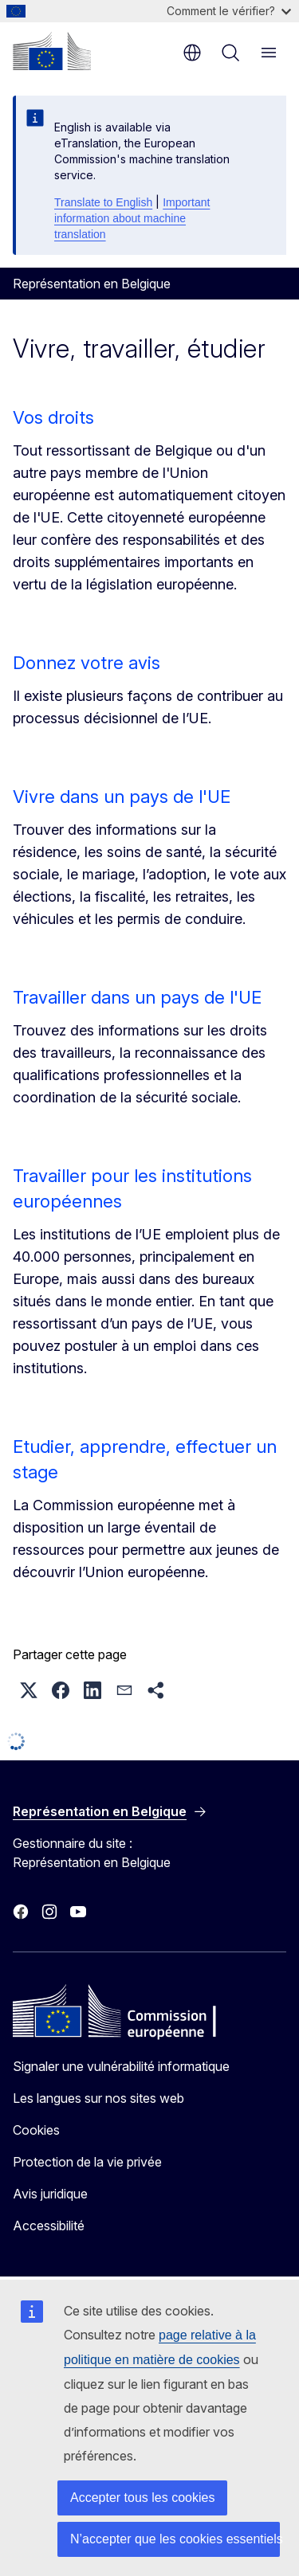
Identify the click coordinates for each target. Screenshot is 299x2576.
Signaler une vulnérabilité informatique (121, 2066)
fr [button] (192, 52)
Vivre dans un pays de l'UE (121, 796)
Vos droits (53, 417)
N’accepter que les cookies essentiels (175, 2539)
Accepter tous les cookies (142, 2497)
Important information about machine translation (132, 218)
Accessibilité (49, 2225)
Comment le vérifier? (229, 11)
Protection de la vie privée (87, 2162)
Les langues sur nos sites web (98, 2098)
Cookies (36, 2130)
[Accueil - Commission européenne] (52, 51)
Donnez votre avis (86, 662)
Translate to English (103, 202)
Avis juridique (50, 2194)
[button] (28, 1690)
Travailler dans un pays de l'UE (137, 997)
